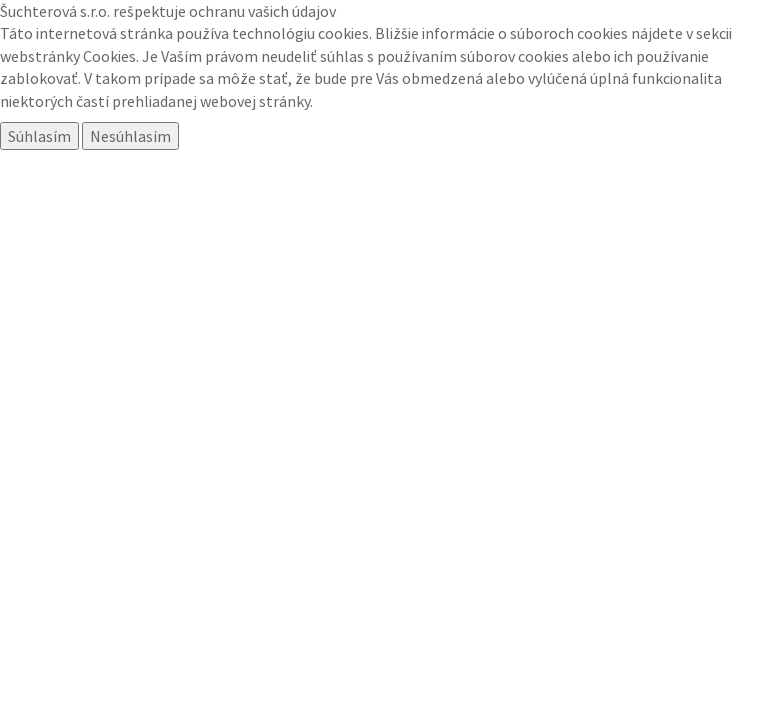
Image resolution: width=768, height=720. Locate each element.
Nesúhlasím (130, 136)
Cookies (109, 56)
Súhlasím (39, 136)
